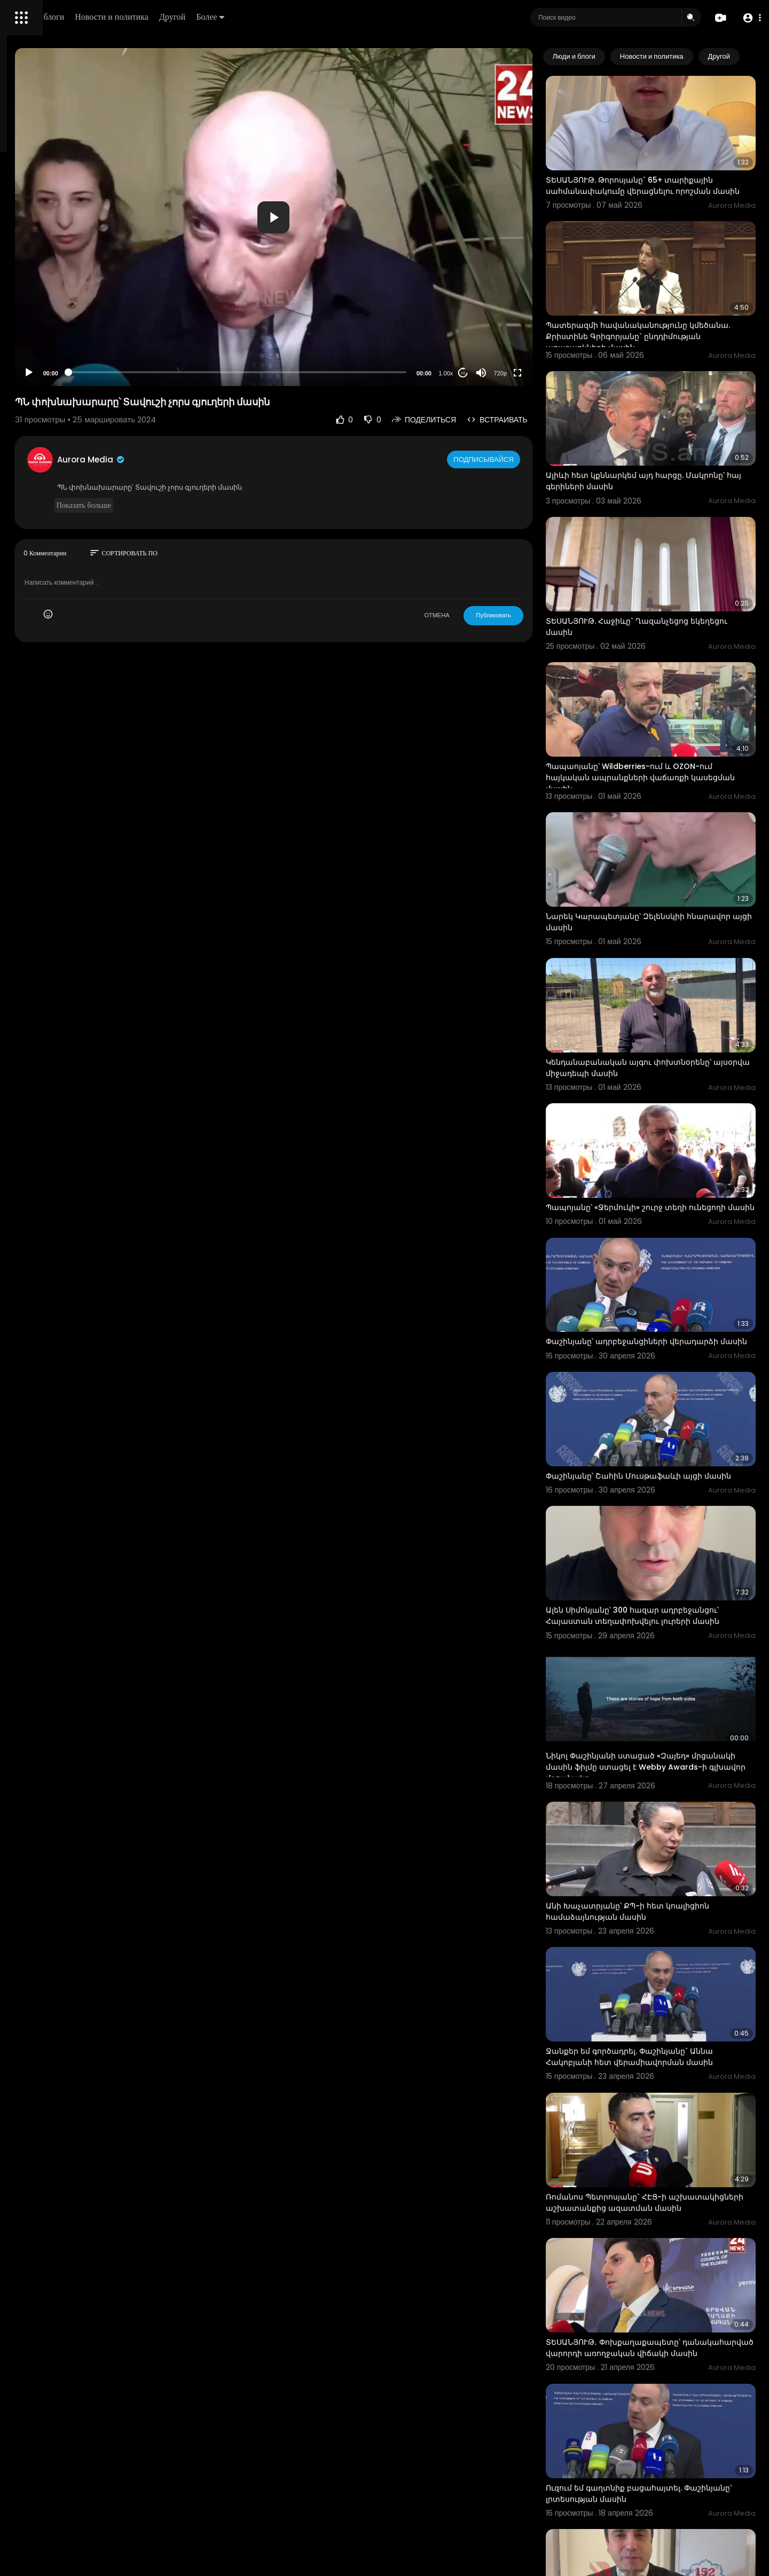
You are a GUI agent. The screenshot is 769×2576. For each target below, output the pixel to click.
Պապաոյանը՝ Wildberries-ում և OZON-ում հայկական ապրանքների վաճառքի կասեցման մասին (671, 685)
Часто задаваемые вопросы (58, 326)
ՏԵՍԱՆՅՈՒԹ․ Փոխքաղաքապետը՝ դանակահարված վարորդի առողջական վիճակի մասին (669, 2092)
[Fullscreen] (560, 372)
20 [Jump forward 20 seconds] (506, 373)
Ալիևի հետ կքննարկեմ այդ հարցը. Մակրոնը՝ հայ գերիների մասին (657, 427)
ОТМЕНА (479, 615)
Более (361, 17)
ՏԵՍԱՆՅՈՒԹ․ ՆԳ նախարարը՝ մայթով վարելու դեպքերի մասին (662, 2470)
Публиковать (536, 615)
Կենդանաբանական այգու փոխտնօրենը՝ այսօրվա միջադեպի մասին (671, 937)
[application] (366, 217)
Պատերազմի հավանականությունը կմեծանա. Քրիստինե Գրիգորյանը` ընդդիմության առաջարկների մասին (662, 302)
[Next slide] (741, 56)
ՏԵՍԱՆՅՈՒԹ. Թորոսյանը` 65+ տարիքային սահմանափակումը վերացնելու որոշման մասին (672, 172)
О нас (22, 363)
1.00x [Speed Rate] (489, 373)
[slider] (330, 372)
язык (70, 376)
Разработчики (35, 376)
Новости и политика (263, 17)
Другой (324, 17)
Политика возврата (44, 313)
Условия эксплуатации (49, 338)
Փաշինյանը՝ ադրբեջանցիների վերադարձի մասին (649, 1189)
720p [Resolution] (543, 373)
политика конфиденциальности (64, 351)
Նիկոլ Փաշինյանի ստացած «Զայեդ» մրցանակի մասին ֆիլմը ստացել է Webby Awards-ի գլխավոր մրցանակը (671, 1578)
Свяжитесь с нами (67, 363)
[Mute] (524, 372)
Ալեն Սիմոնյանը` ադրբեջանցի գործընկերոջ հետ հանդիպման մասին (665, 2343)
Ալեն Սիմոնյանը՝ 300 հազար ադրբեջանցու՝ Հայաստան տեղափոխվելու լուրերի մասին (650, 1447)
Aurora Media (234, 459)
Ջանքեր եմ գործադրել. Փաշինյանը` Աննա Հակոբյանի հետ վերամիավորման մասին (672, 1830)
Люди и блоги (191, 17)
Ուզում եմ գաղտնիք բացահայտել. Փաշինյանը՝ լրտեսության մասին (656, 2217)
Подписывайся (528, 459)
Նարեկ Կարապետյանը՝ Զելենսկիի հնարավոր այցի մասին (657, 811)
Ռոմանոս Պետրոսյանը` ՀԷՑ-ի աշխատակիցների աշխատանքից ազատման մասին (657, 1961)
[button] (749, 18)
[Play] (171, 372)
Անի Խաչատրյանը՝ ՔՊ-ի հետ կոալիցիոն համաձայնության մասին (670, 1704)
